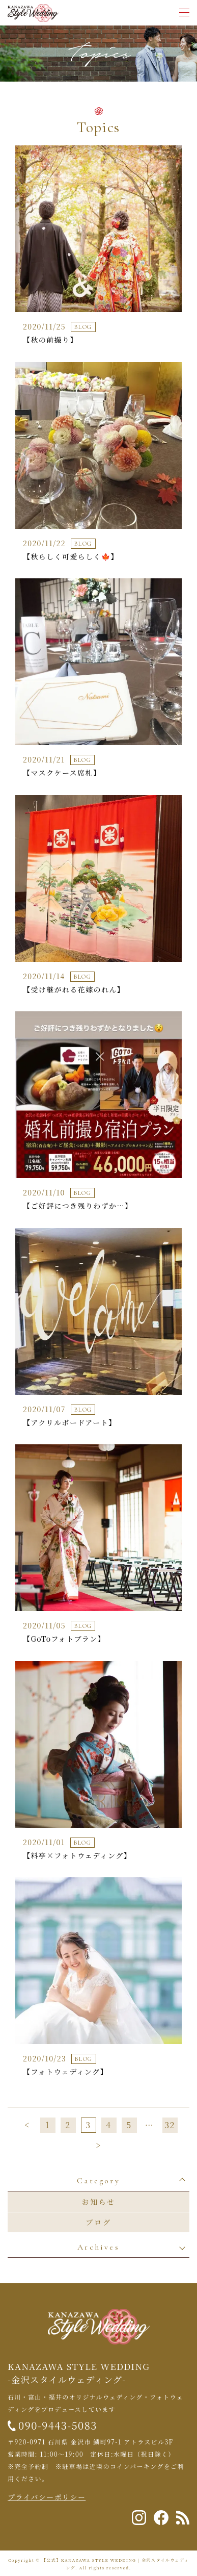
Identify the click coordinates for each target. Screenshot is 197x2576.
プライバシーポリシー (47, 2497)
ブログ (98, 2222)
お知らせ (98, 2202)
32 (169, 2125)
